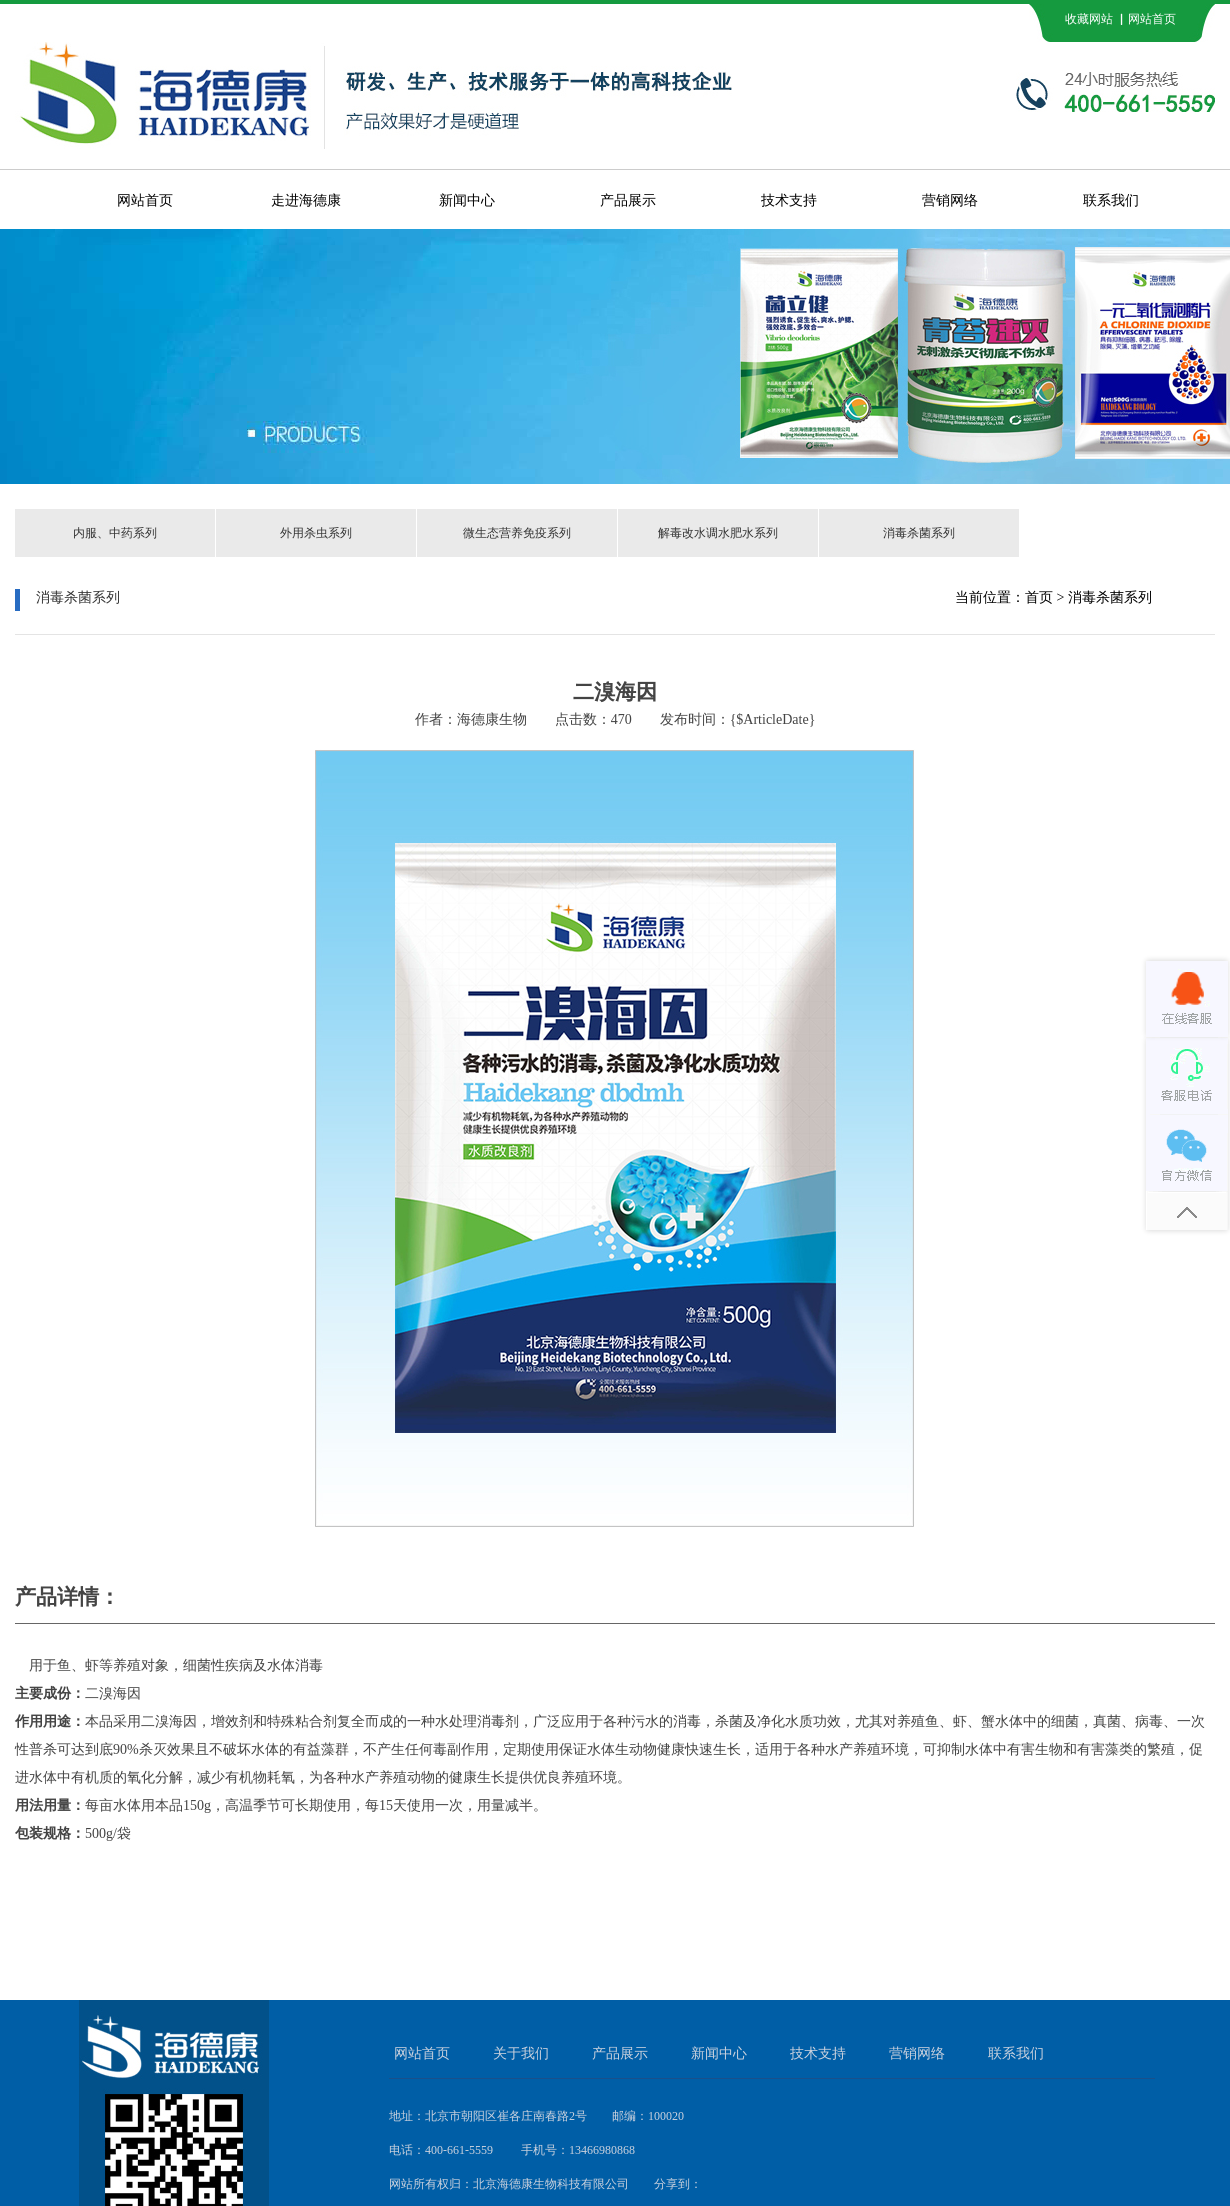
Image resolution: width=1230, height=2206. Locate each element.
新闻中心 (467, 200)
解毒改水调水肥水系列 (718, 533)
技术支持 (789, 200)
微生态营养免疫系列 (517, 533)
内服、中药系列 (115, 533)
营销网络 (950, 200)
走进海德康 (306, 200)
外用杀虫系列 (316, 533)
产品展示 (628, 200)
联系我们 (1111, 200)
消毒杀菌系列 (919, 533)
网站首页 (145, 200)
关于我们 (521, 2053)
